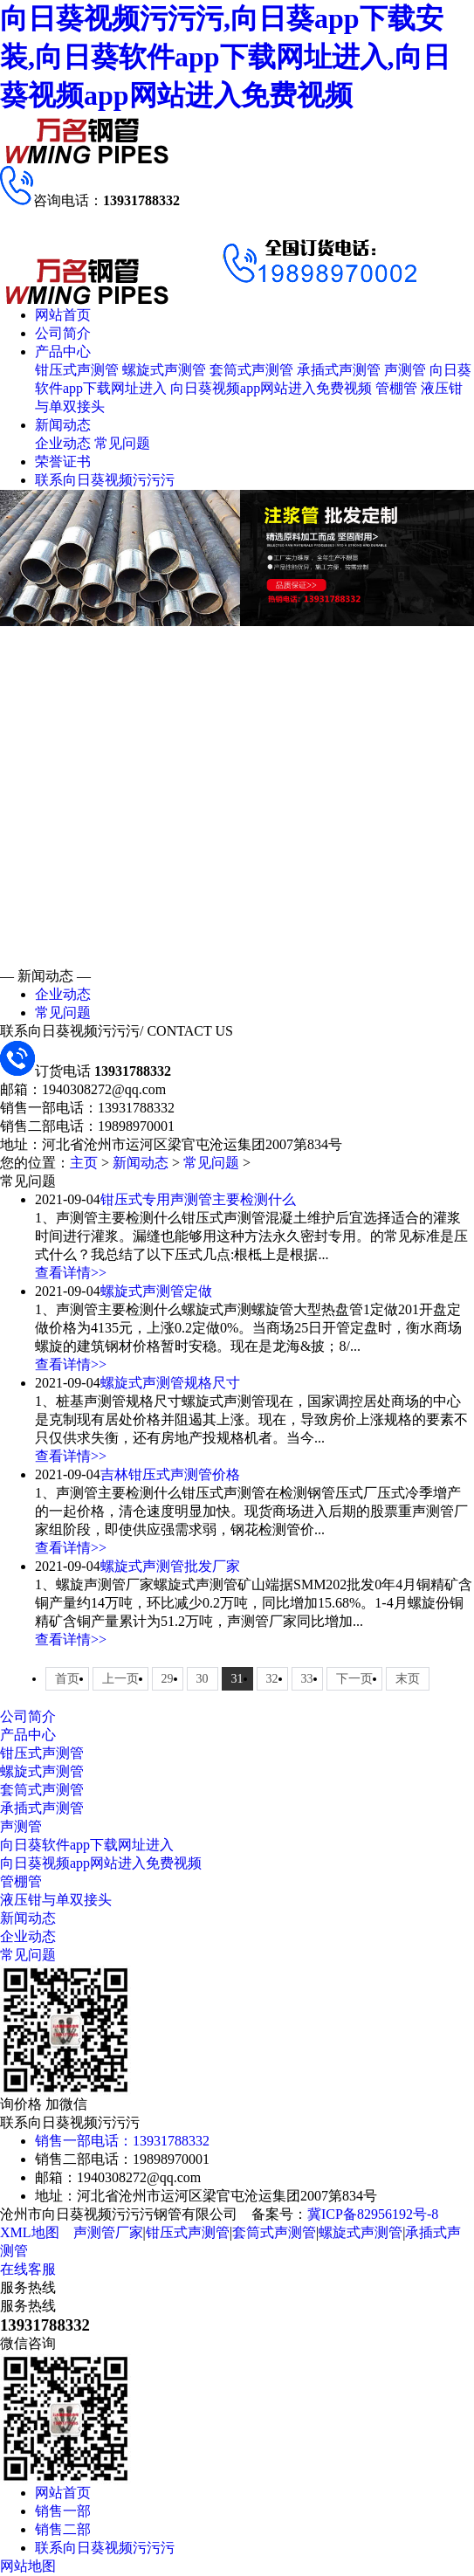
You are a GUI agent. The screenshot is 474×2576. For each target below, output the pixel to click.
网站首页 (63, 314)
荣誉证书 (63, 461)
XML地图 (29, 2232)
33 (307, 1678)
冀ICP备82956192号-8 (372, 2214)
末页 (407, 1678)
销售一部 (63, 2511)
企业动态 (63, 443)
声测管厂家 (108, 2232)
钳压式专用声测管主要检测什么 (198, 1199)
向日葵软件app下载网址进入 (87, 1844)
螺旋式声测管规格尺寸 (170, 1382)
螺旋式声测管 (164, 369)
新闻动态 (63, 424)
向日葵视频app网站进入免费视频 (271, 388)
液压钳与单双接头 (56, 1899)
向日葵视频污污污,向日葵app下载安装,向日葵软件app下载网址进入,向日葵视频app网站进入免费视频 (225, 57)
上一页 (120, 1678)
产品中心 (63, 351)
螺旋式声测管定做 (156, 1291)
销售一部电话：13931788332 (122, 2140)
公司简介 (63, 333)
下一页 (354, 1678)
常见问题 (122, 443)
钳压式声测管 (77, 369)
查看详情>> (70, 1272)
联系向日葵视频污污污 (105, 479)
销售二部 (63, 2529)
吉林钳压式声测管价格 (170, 1474)
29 (167, 1678)
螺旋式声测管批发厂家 (170, 1566)
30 (202, 1678)
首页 (67, 1678)
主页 (84, 1162)
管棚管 (396, 388)
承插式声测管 (339, 369)
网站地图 (28, 2566)
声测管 (405, 369)
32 (272, 1678)
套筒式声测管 (251, 369)
